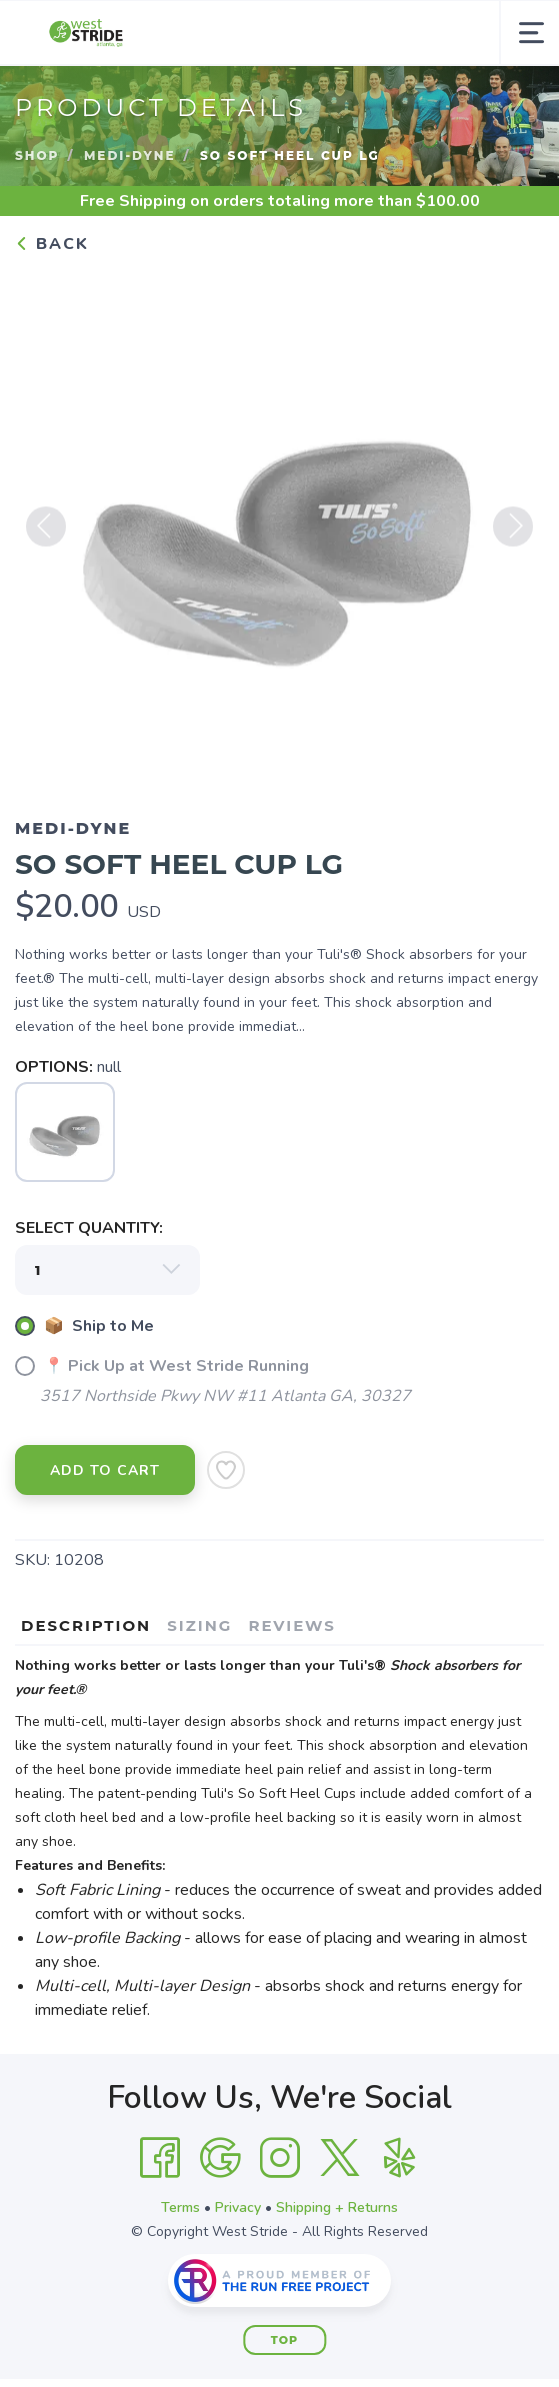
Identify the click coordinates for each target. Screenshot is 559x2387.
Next (513, 534)
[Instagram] (280, 2158)
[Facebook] (160, 2158)
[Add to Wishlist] (226, 1470)
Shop (37, 155)
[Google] (220, 2158)
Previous (46, 534)
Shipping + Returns (337, 2207)
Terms (180, 2207)
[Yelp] (400, 2158)
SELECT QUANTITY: (89, 1228)
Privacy (238, 2207)
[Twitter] (340, 2158)
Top (284, 2340)
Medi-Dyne (130, 155)
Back (52, 244)
